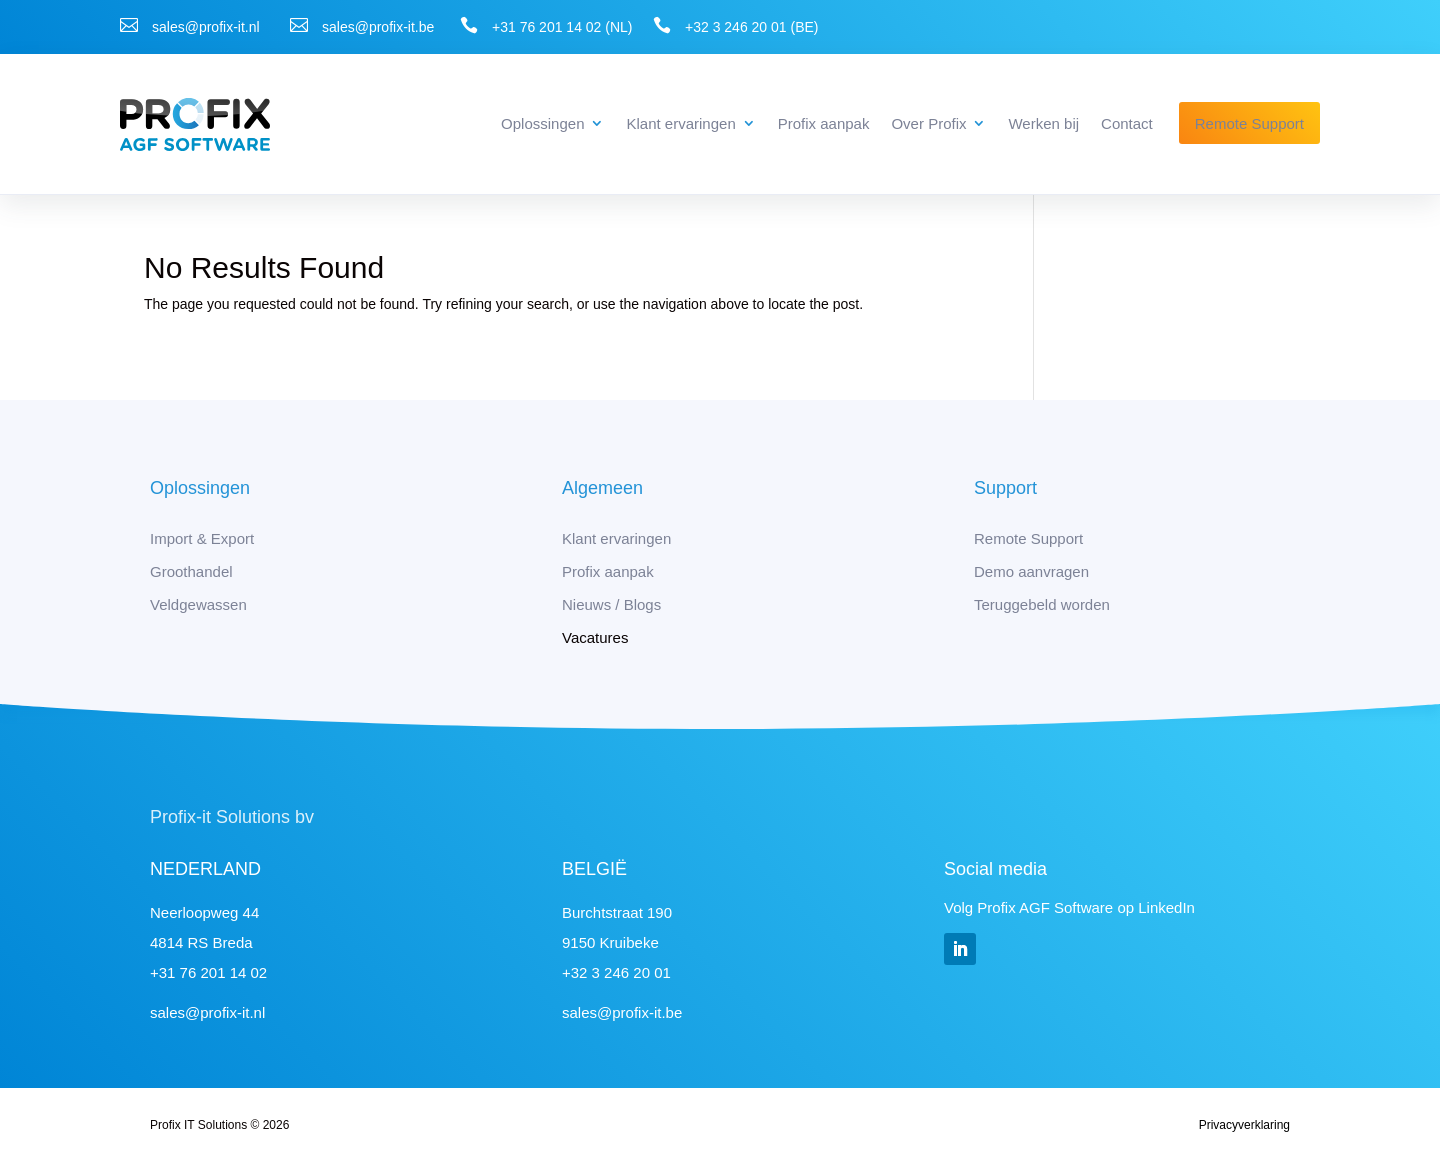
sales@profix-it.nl (206, 27)
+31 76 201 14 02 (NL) (562, 27)
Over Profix (928, 123)
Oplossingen (542, 123)
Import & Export (202, 538)
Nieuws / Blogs (611, 604)
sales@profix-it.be (378, 27)
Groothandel (191, 571)
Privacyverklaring (1244, 1125)
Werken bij (1043, 123)
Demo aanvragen (1031, 571)
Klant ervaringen (680, 123)
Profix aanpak (824, 123)
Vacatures (595, 637)
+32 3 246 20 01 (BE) (752, 27)
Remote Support (1249, 123)
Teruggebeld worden (1042, 604)
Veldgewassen (198, 604)
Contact (1127, 123)
